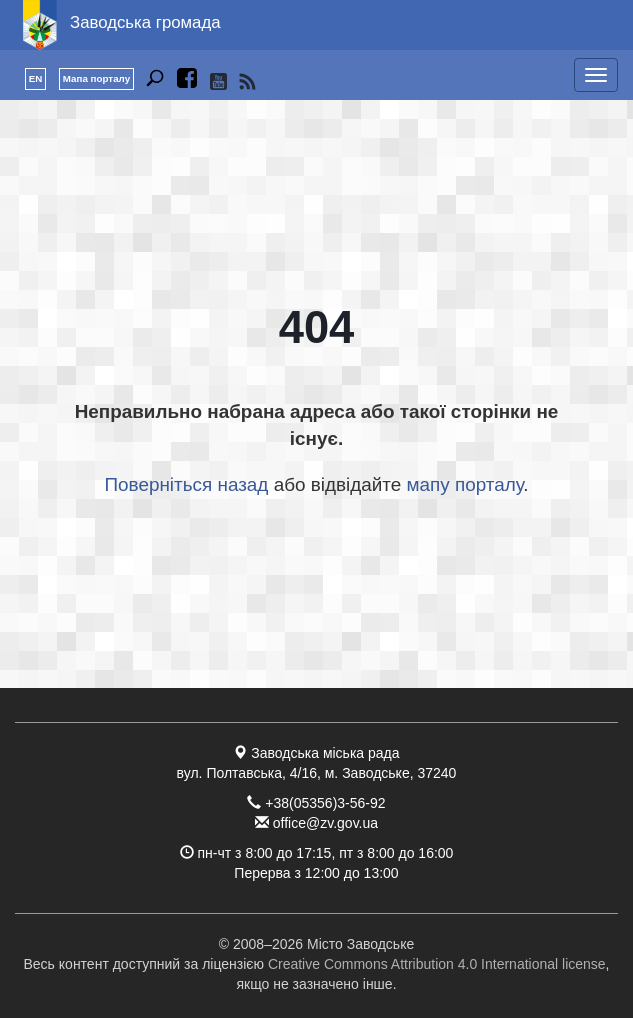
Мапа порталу (96, 78)
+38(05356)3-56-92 (325, 803)
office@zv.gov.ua (325, 823)
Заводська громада (145, 22)
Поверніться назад (187, 484)
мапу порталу (464, 484)
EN (36, 78)
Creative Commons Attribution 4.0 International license (437, 964)
